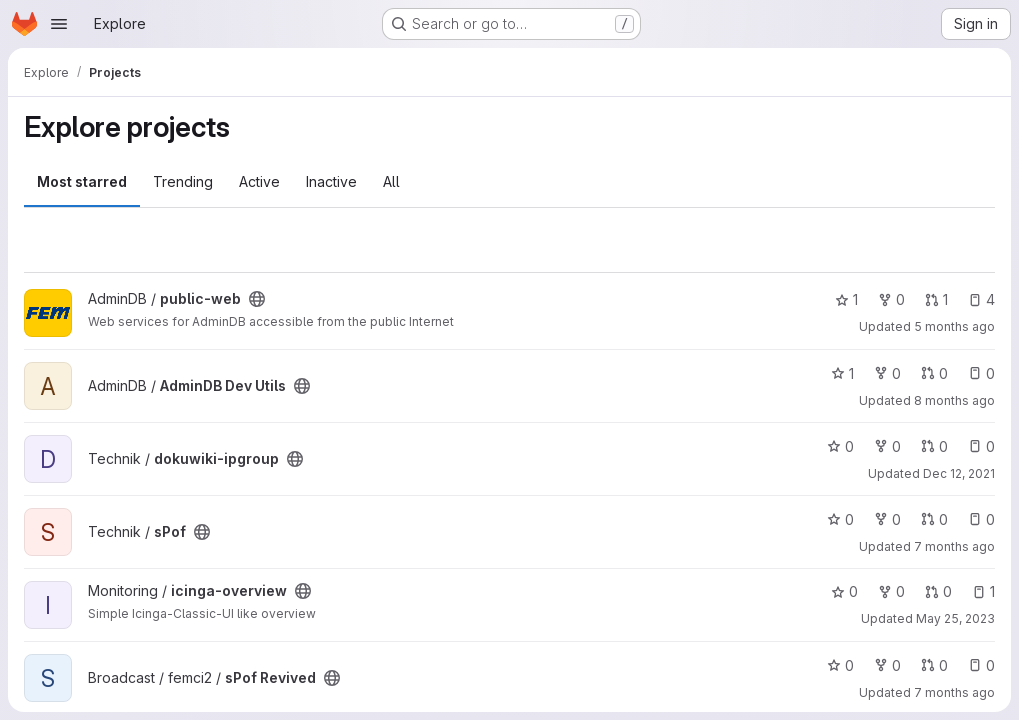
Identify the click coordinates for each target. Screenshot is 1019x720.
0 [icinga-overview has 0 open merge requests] (938, 591)
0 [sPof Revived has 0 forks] (887, 665)
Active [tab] (259, 181)
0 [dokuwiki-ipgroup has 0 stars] (840, 446)
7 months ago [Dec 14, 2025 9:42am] (954, 546)
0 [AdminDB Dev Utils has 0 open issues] (981, 373)
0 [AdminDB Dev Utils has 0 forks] (887, 373)
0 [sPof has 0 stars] (840, 519)
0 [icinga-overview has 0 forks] (891, 591)
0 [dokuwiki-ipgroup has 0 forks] (887, 446)
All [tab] (391, 181)
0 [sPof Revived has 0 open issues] (981, 665)
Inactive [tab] (331, 181)
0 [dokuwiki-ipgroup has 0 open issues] (981, 446)
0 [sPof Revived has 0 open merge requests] (934, 665)
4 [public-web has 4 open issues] (981, 299)
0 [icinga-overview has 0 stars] (844, 591)
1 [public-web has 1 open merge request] (936, 299)
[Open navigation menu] (59, 24)
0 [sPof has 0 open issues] (981, 519)
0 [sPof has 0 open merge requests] (934, 519)
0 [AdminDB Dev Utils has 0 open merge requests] (934, 373)
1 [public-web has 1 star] (846, 299)
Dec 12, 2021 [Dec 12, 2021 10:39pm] (959, 473)
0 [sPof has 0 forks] (887, 519)
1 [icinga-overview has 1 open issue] (983, 591)
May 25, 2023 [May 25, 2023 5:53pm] (955, 618)
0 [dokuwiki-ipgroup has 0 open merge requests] (934, 446)
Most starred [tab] (82, 181)
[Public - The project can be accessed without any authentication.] (257, 299)
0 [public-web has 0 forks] (891, 299)
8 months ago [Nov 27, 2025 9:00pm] (954, 400)
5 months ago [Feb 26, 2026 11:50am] (954, 326)
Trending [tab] (183, 181)
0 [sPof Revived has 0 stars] (840, 665)
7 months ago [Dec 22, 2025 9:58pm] (954, 692)
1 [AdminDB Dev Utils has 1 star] (842, 373)
